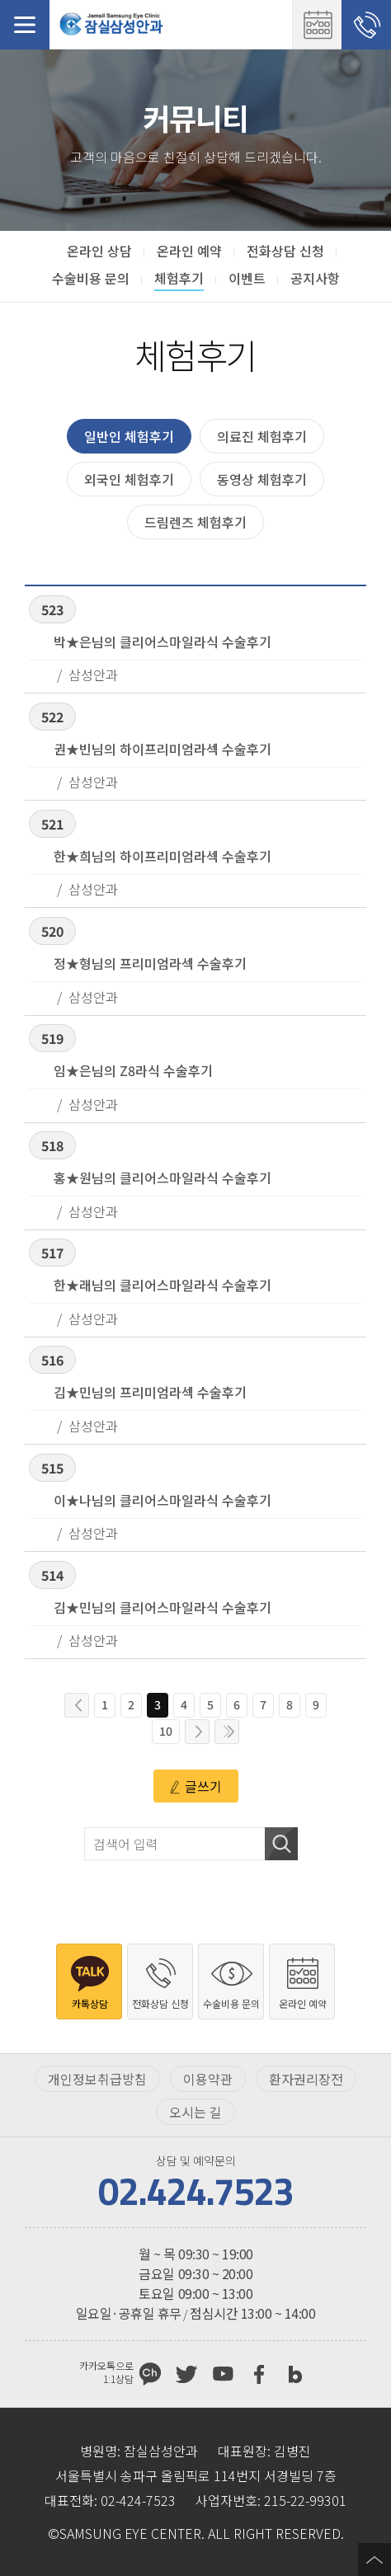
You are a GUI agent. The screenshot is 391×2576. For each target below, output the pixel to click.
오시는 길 (195, 2112)
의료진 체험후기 (262, 436)
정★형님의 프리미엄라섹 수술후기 (150, 963)
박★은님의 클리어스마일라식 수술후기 (162, 641)
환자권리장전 (306, 2079)
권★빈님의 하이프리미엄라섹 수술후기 (162, 749)
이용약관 (208, 2079)
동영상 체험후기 (262, 479)
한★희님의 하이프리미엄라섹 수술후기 (162, 856)
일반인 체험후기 (129, 436)
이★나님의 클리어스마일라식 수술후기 (162, 1500)
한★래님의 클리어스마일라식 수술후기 (162, 1285)
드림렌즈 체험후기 (195, 522)
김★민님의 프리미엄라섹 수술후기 (150, 1392)
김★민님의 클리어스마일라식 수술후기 (162, 1607)
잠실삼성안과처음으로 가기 (111, 24)
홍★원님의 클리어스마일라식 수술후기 (162, 1177)
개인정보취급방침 (97, 2079)
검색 (281, 1843)
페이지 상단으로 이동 (374, 2559)
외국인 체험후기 (129, 479)
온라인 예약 (317, 24)
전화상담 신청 (366, 24)
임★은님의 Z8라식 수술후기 (133, 1070)
